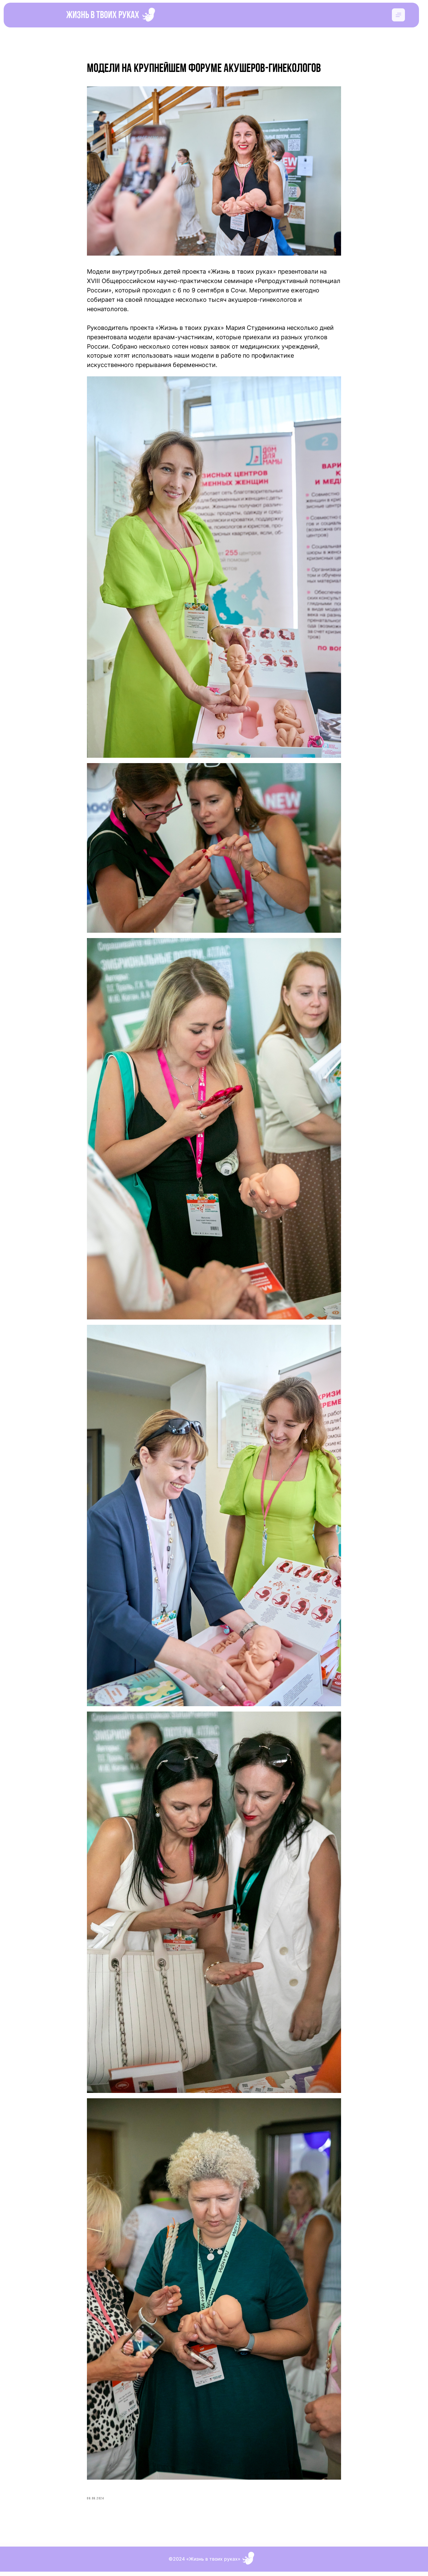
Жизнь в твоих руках (102, 15)
